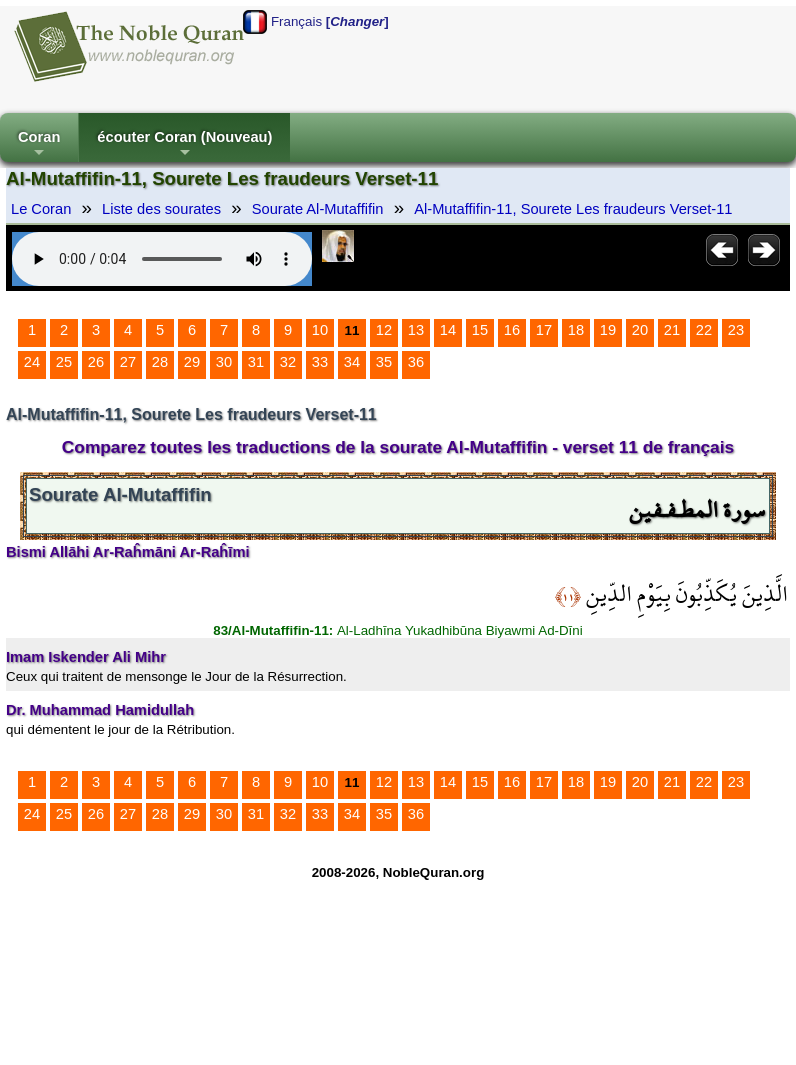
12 (384, 330)
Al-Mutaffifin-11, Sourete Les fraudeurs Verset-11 (573, 209)
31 (256, 362)
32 (288, 362)
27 (128, 362)
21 (672, 330)
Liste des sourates (161, 209)
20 (640, 330)
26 (96, 362)
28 (160, 362)
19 (608, 330)
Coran (39, 145)
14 (448, 330)
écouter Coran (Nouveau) (184, 145)
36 (416, 362)
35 (384, 362)
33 (320, 362)
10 (320, 330)
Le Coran (41, 209)
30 (224, 362)
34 (352, 362)
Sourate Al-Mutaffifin (318, 209)
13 (416, 330)
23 (736, 330)
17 (544, 330)
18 (576, 330)
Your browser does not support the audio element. (162, 259)
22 (704, 330)
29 (192, 362)
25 (64, 362)
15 (480, 330)
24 (32, 362)
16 (512, 330)
